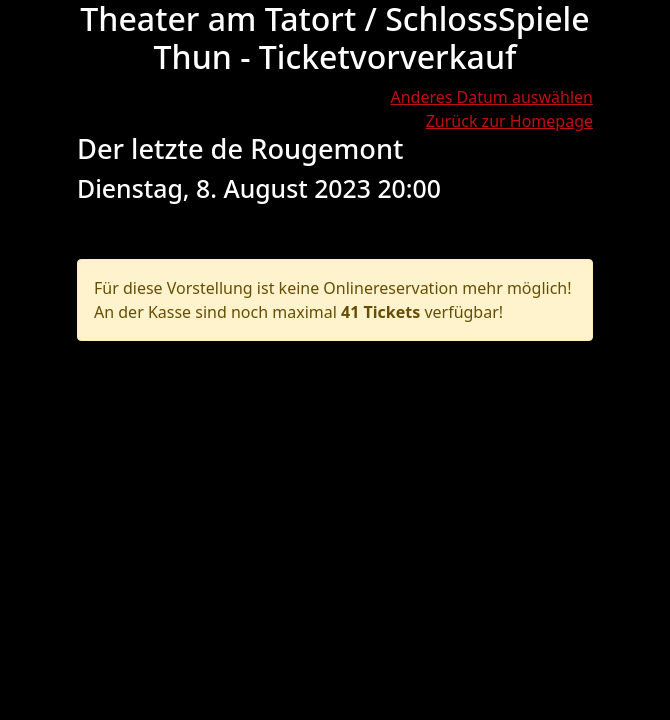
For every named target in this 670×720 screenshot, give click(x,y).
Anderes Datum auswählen (491, 97)
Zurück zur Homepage (509, 121)
